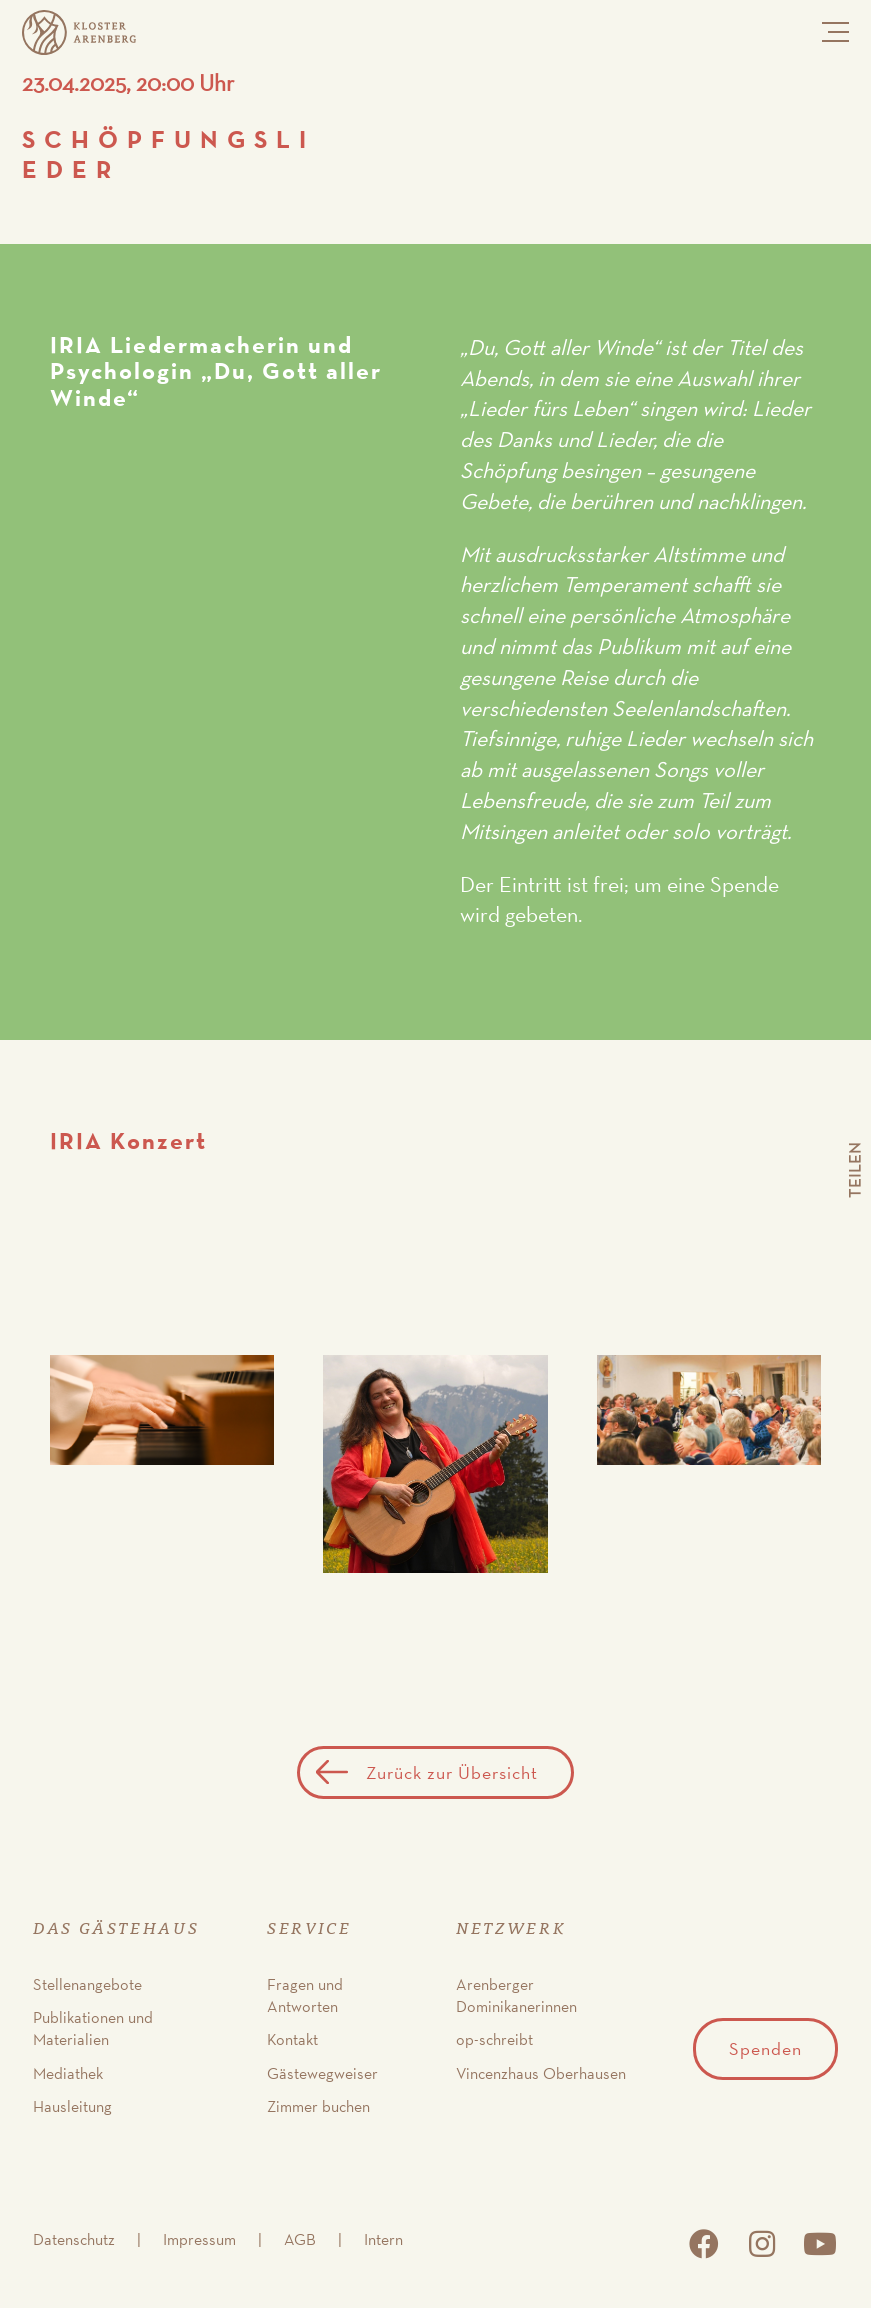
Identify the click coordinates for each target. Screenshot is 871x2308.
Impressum (199, 2239)
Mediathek (68, 2073)
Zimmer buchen (318, 2106)
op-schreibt (494, 2039)
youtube (820, 2244)
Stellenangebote (87, 1984)
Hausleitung (72, 2106)
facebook (704, 2244)
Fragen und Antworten (305, 1995)
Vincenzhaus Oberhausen (541, 2073)
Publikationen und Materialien (93, 2028)
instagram (762, 2244)
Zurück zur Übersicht (452, 1772)
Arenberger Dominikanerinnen (516, 1995)
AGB (300, 2239)
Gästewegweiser (322, 2073)
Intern (383, 2239)
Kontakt (292, 2039)
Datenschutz (74, 2239)
